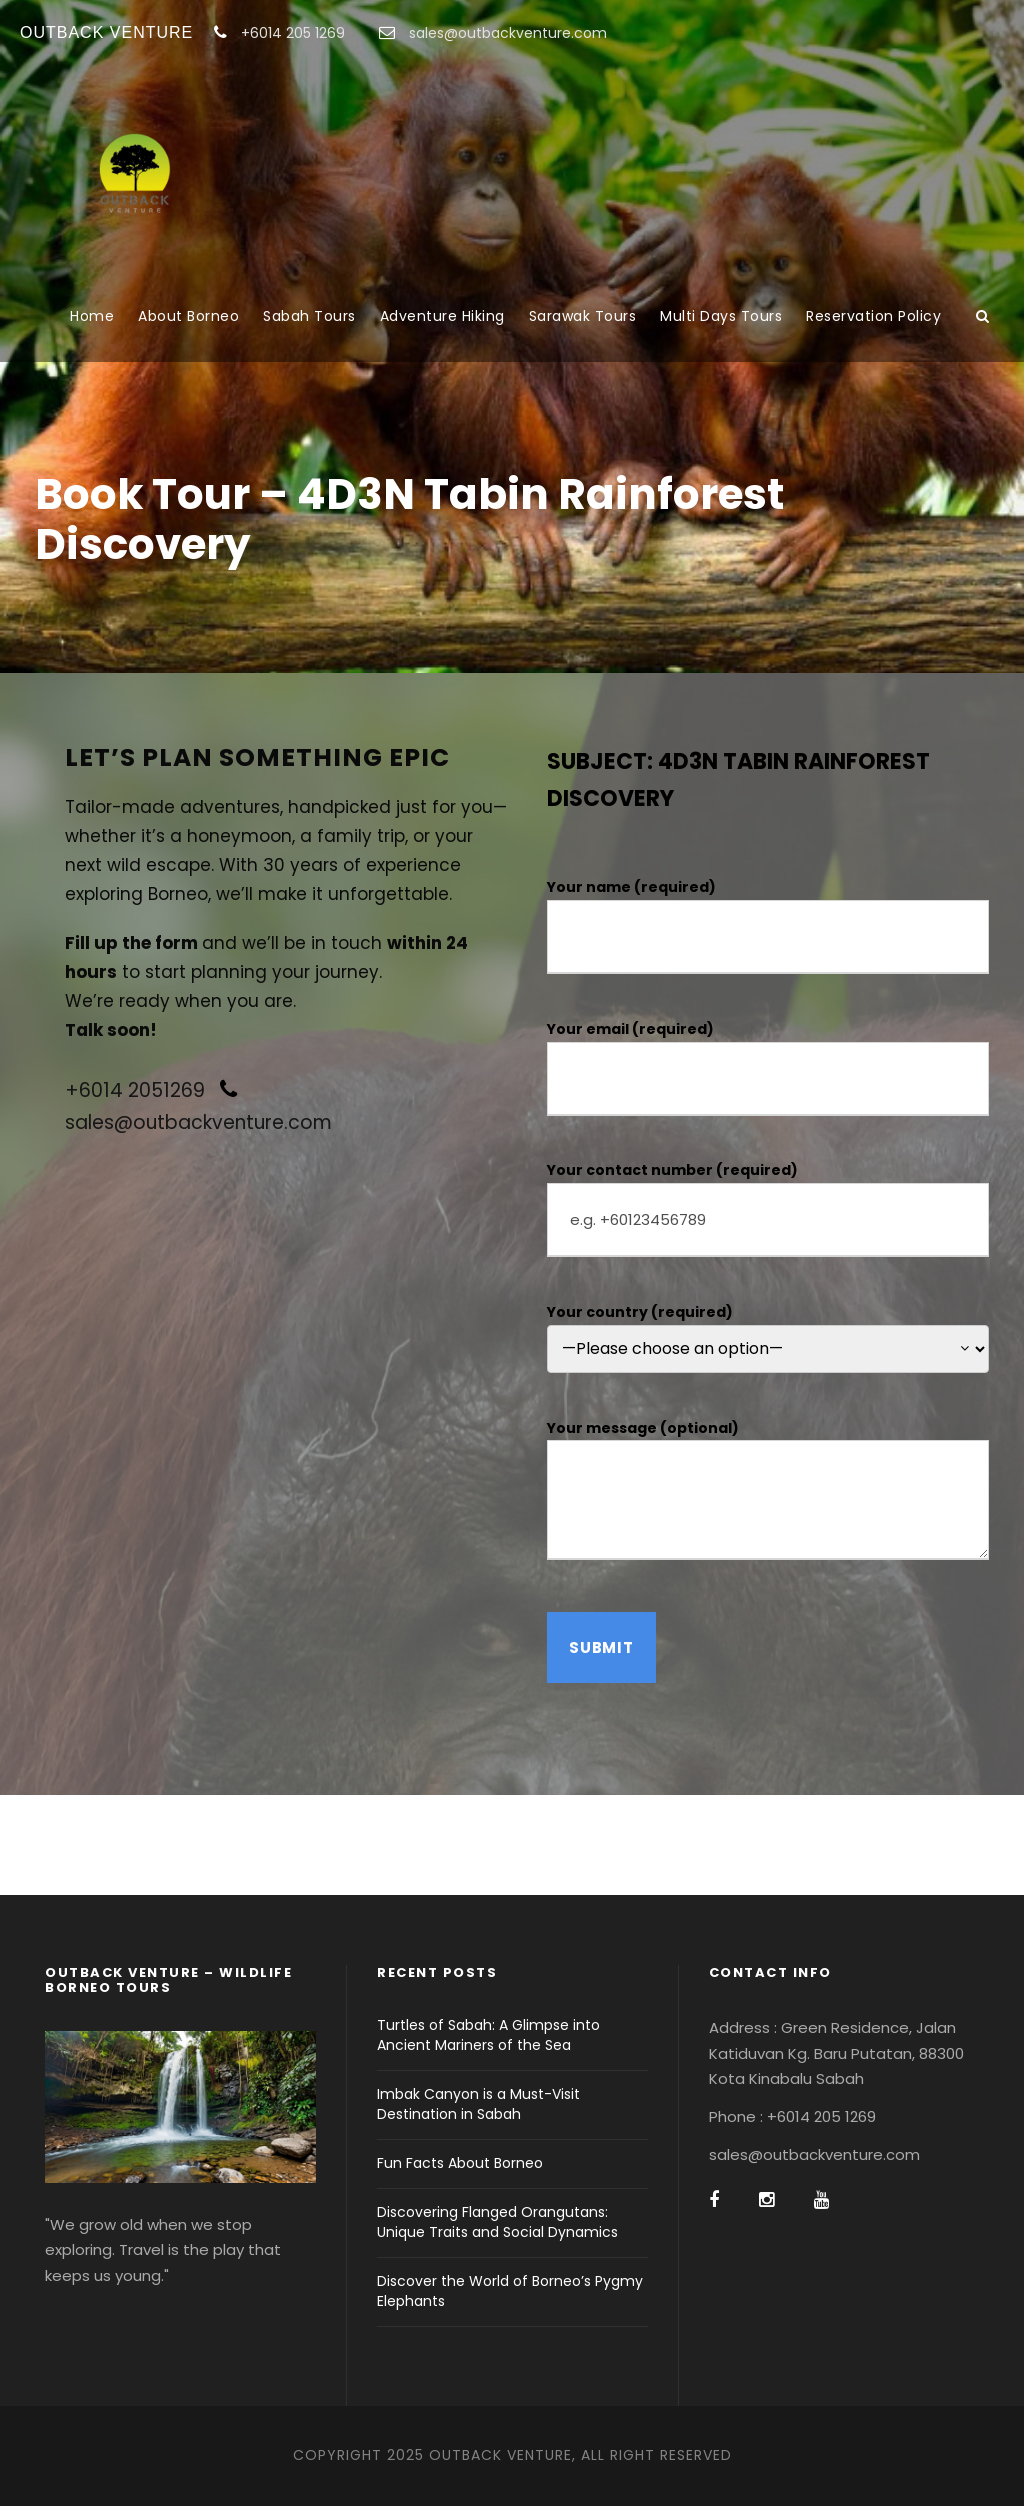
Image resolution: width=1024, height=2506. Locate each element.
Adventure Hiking (442, 316)
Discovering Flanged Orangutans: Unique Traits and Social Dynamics (497, 2222)
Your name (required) (768, 925)
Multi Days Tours (721, 316)
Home (92, 316)
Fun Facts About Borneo (460, 2163)
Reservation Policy (873, 316)
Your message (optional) (768, 1493)
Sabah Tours (309, 316)
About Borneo (188, 316)
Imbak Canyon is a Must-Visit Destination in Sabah (478, 2104)
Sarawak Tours (583, 316)
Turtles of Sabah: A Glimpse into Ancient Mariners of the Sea (488, 2035)
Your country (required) (768, 1337)
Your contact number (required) (768, 1208)
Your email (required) (768, 1067)
